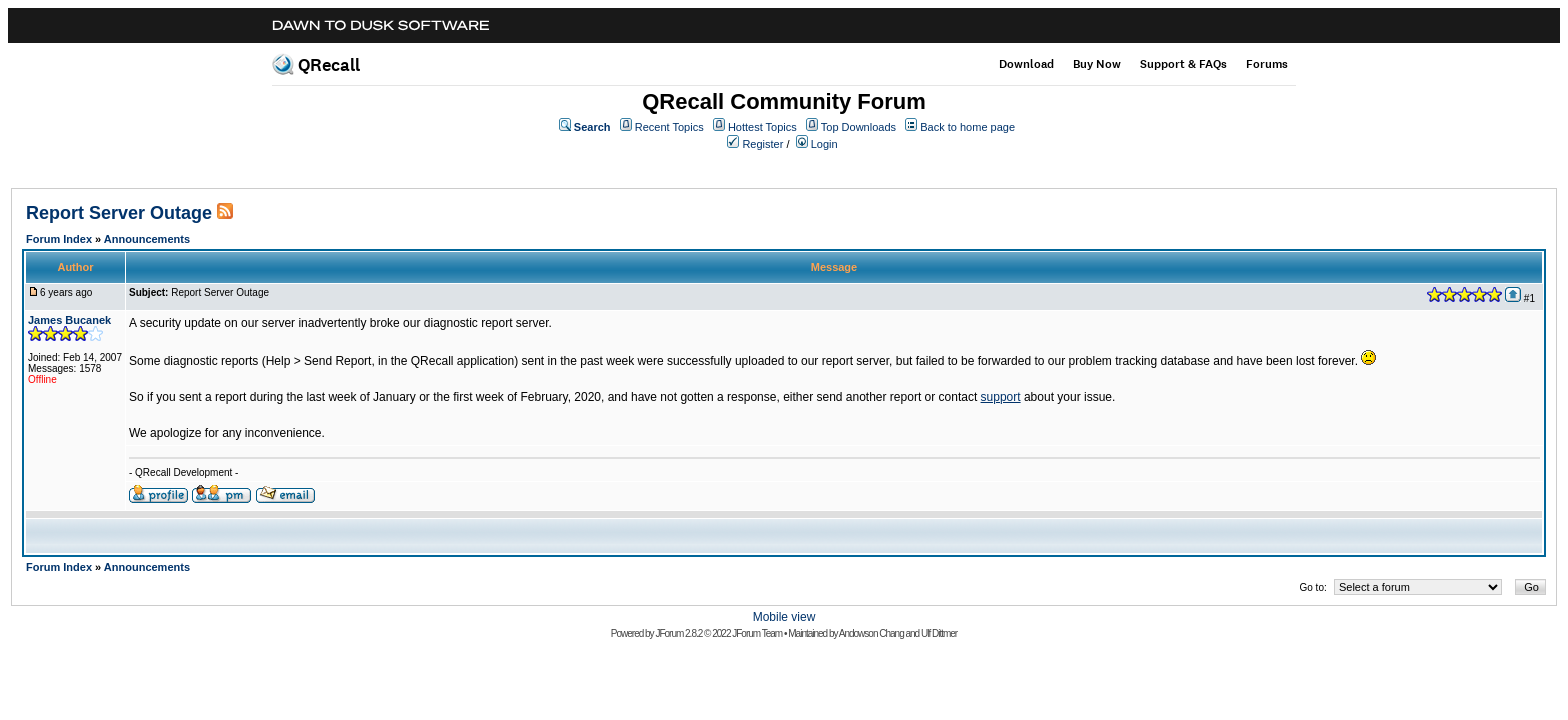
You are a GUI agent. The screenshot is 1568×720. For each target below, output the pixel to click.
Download (1026, 64)
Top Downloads (858, 127)
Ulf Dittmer (939, 633)
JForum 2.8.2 (678, 633)
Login (824, 144)
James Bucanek (69, 320)
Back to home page (967, 127)
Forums (1267, 64)
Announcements (147, 239)
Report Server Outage (119, 213)
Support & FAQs (1183, 64)
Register (762, 144)
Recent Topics (669, 127)
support (1001, 397)
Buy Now (1097, 64)
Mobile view (784, 617)
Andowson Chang (871, 633)
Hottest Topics (762, 127)
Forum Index (59, 239)
